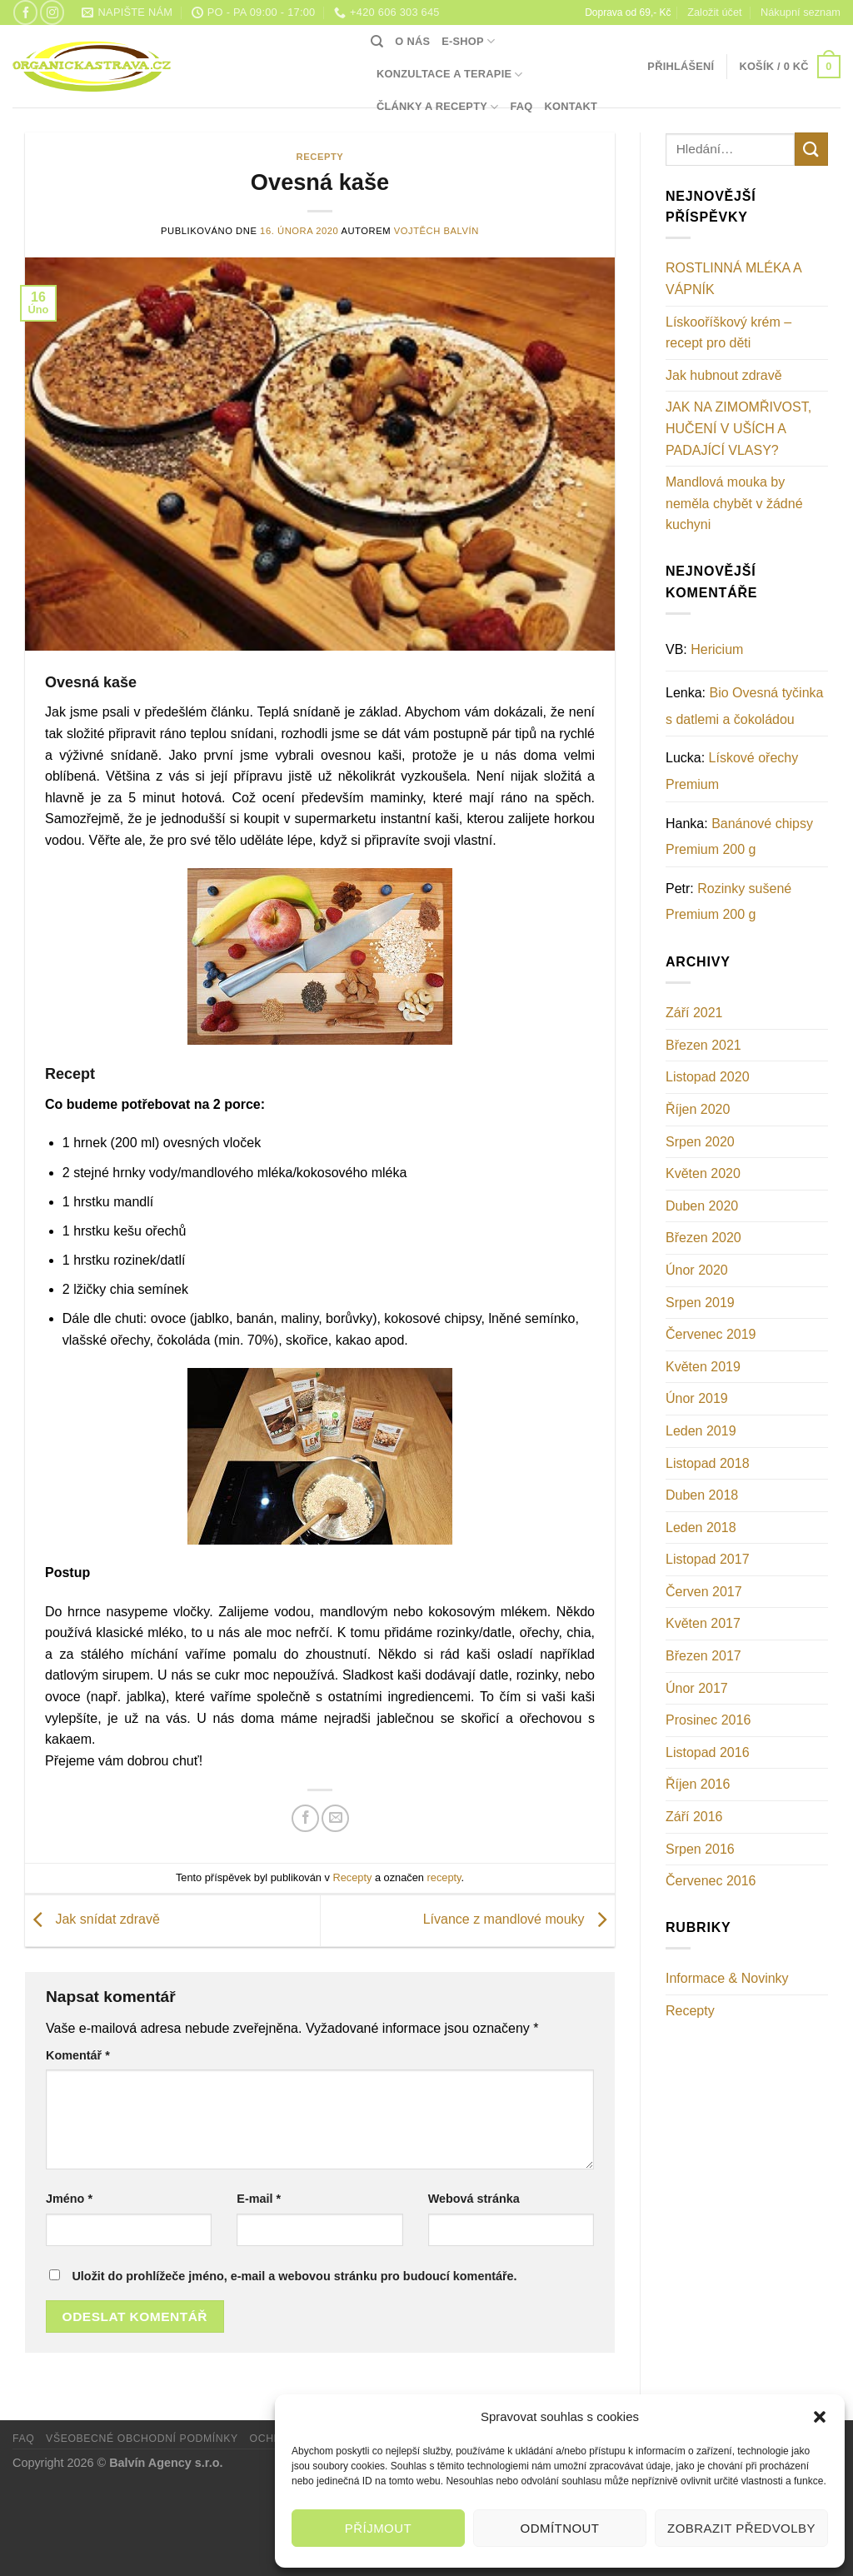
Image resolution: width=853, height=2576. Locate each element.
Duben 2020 (702, 1206)
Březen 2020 (703, 1238)
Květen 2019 (703, 1367)
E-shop (468, 41)
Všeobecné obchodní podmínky (142, 2438)
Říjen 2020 (698, 1109)
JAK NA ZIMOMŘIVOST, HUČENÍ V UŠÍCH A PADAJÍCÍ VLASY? (738, 428)
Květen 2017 (703, 1623)
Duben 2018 (702, 1495)
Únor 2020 (697, 1270)
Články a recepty (437, 107)
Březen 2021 (703, 1045)
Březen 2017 (703, 1656)
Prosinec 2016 (708, 1720)
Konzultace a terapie (450, 74)
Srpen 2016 (700, 1849)
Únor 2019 (697, 1398)
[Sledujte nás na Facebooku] (25, 12)
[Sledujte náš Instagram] (52, 12)
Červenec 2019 (711, 1334)
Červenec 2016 (711, 1881)
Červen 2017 (704, 1592)
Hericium (717, 649)
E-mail (259, 2198)
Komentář (78, 2055)
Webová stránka (474, 2198)
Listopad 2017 (708, 1559)
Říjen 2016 (698, 1784)
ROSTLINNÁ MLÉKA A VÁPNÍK (733, 279)
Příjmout (378, 2528)
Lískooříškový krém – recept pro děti (728, 333)
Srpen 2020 (700, 1142)
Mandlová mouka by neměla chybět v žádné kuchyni (734, 503)
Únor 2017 (697, 1688)
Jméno (69, 2198)
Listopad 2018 (708, 1463)
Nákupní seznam (801, 12)
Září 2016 (694, 1817)
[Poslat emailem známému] (335, 1818)
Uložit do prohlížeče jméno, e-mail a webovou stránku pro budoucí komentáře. (294, 2276)
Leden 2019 (701, 1431)
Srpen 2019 (700, 1302)
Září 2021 (694, 1013)
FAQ (521, 106)
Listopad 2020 (708, 1077)
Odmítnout (560, 2528)
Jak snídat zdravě (92, 1920)
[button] (819, 2417)
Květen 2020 (703, 1173)
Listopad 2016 (708, 1752)
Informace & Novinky (727, 1978)
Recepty (320, 157)
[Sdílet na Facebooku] (305, 1818)
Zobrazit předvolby (741, 2528)
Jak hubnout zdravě (724, 375)
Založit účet (714, 12)
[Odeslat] (811, 148)
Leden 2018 (701, 1527)
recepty (444, 1877)
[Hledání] (377, 41)
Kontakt (571, 106)
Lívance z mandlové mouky (519, 1920)
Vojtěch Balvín (436, 231)
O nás (412, 41)
